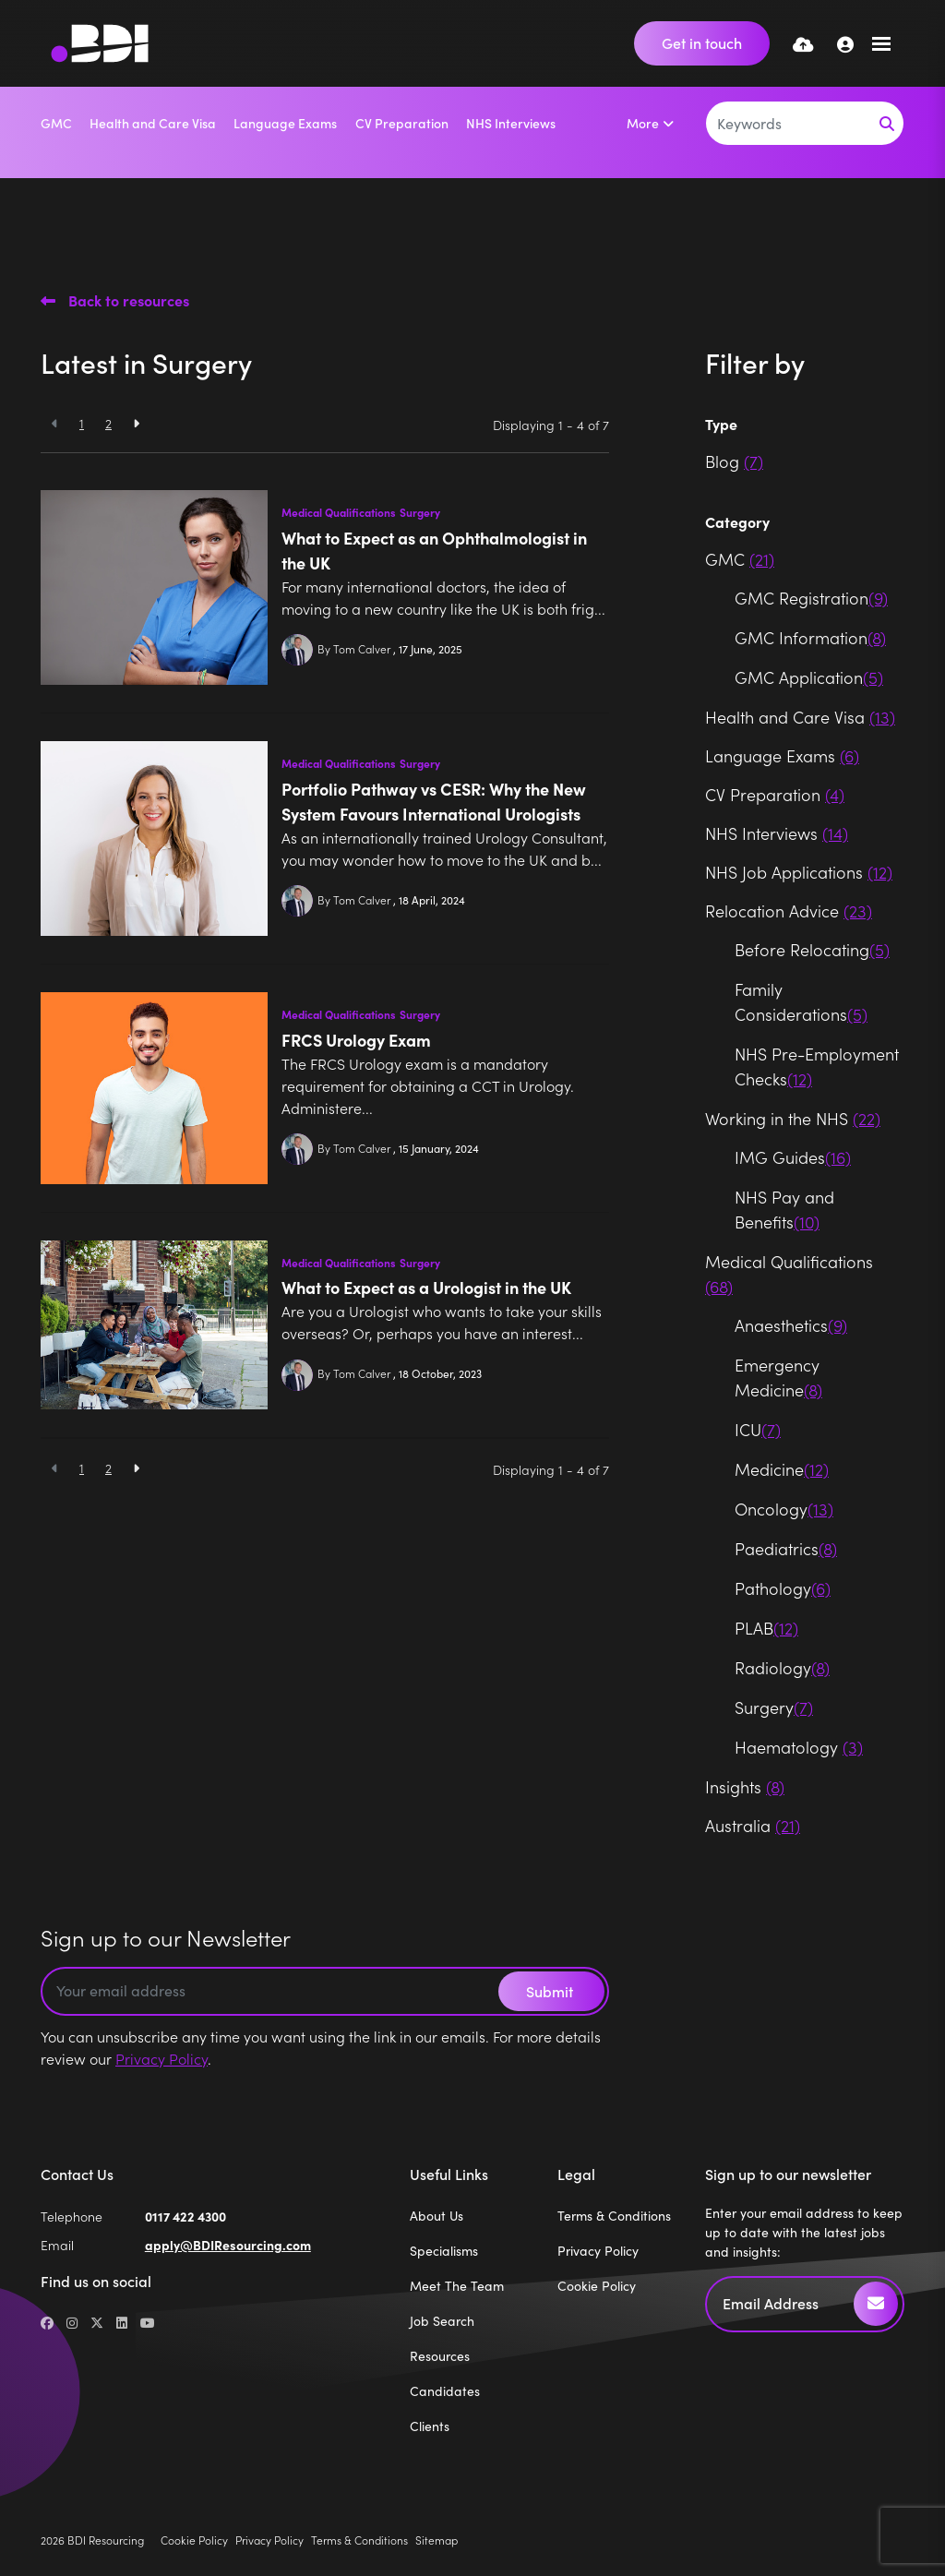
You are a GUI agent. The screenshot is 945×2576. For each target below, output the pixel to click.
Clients (429, 2426)
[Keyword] (788, 123)
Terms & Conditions (614, 2215)
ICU (758, 1429)
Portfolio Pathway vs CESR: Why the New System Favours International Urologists (433, 801)
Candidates (445, 2391)
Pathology (783, 1588)
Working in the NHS (792, 1118)
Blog (734, 461)
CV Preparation (402, 123)
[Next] (136, 423)
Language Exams (285, 123)
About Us (436, 2215)
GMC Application (809, 677)
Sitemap (436, 2539)
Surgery (420, 512)
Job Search (442, 2321)
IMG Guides (793, 1156)
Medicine (782, 1468)
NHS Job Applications (798, 871)
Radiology (782, 1667)
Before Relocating (812, 949)
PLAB (766, 1627)
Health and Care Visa (153, 123)
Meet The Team (457, 2285)
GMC (56, 123)
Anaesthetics (791, 1324)
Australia (752, 1825)
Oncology (784, 1508)
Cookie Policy (596, 2285)
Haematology (799, 1746)
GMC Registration (811, 597)
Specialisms (444, 2250)
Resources (440, 2356)
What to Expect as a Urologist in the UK (426, 1287)
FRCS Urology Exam (356, 1039)
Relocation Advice (788, 910)
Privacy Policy (161, 2058)
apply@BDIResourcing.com (228, 2244)
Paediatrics (786, 1548)
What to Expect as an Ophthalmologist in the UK (434, 550)
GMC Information (810, 637)
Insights (744, 1786)
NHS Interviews (511, 123)
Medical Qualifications (338, 512)
